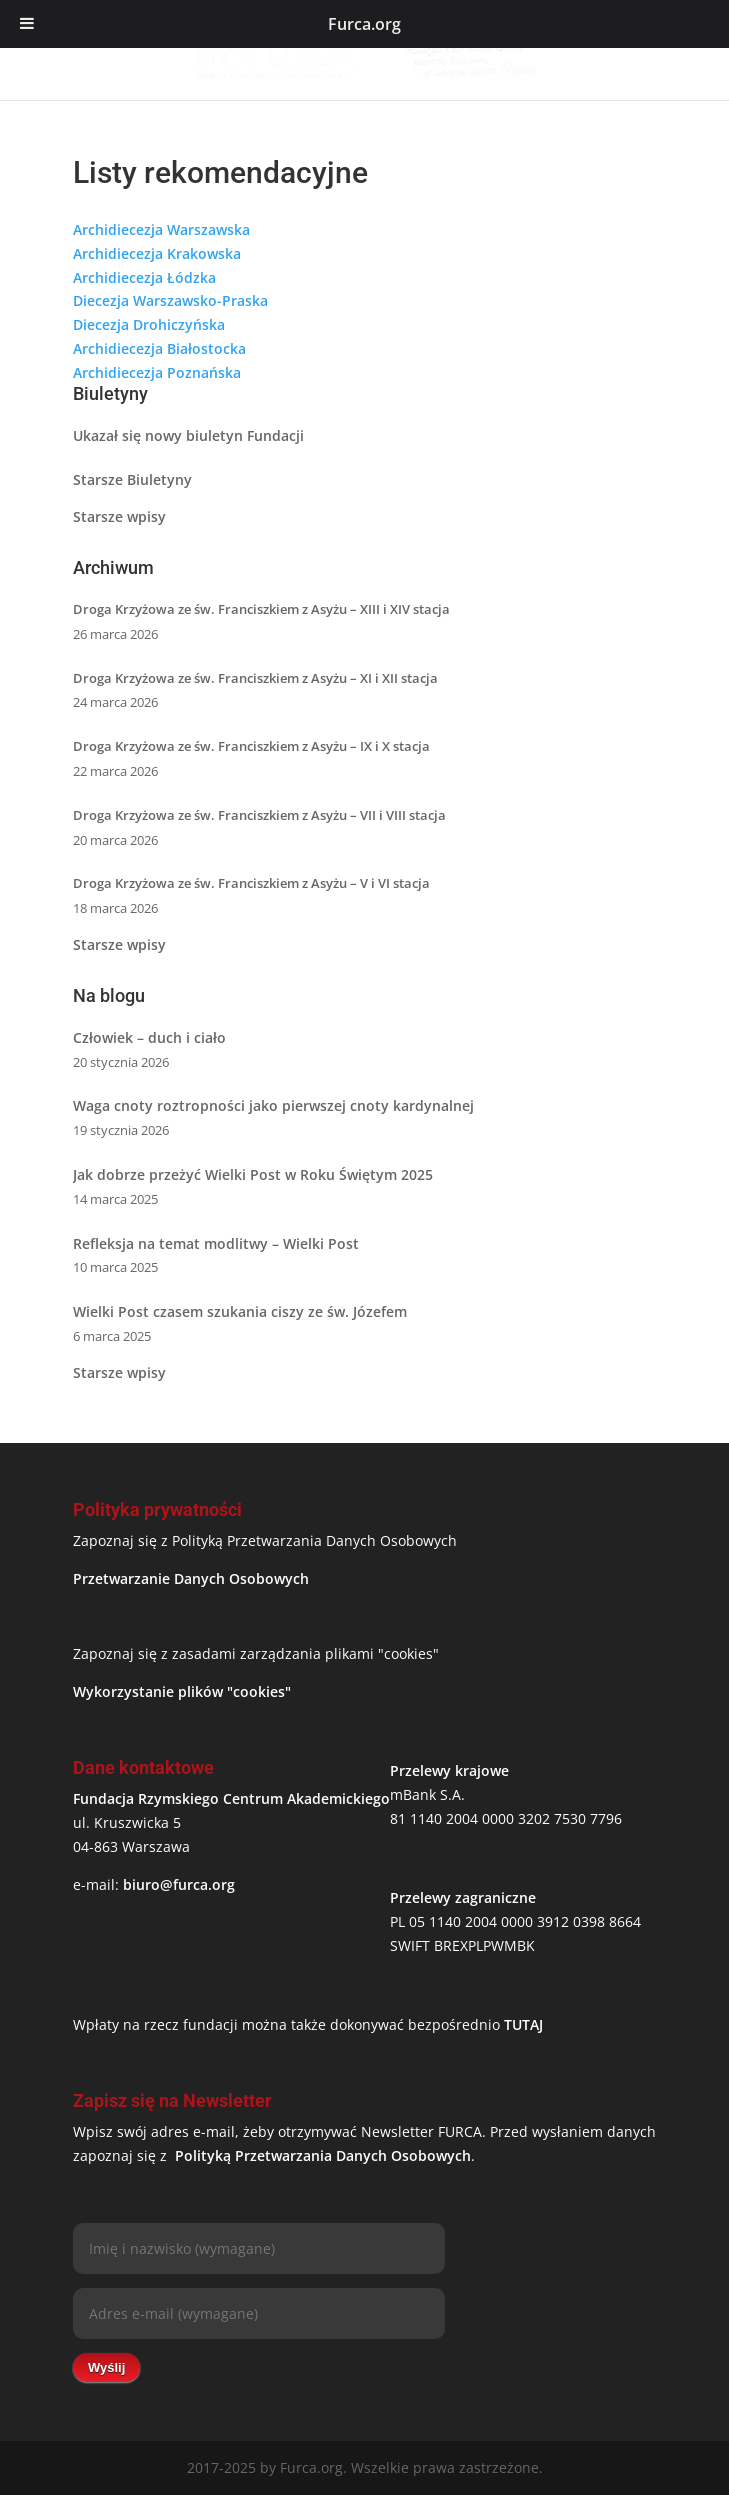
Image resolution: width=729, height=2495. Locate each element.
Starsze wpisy (119, 516)
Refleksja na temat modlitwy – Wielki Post (216, 1243)
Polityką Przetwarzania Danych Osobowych (323, 2155)
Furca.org (364, 24)
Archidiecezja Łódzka (144, 277)
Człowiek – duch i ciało (149, 1037)
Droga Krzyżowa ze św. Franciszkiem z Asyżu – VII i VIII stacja (259, 815)
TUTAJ (523, 2024)
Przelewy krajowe (449, 1770)
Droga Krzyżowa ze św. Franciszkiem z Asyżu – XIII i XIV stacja (261, 609)
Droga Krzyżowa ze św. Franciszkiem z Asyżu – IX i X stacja (251, 746)
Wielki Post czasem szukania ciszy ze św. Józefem (240, 1311)
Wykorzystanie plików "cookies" (182, 1691)
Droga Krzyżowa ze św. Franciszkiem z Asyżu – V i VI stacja (251, 883)
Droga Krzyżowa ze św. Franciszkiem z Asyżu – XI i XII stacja (255, 678)
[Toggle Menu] (27, 24)
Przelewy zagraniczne (463, 1897)
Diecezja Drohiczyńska (149, 324)
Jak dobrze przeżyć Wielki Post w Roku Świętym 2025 (253, 1174)
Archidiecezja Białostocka (159, 348)
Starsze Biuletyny (132, 479)
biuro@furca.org (179, 1884)
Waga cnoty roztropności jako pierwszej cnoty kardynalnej (273, 1105)
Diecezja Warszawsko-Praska (170, 300)
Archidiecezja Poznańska (157, 372)
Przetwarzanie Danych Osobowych (191, 1578)
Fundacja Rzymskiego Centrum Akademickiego (231, 1798)
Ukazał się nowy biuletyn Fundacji (188, 435)
